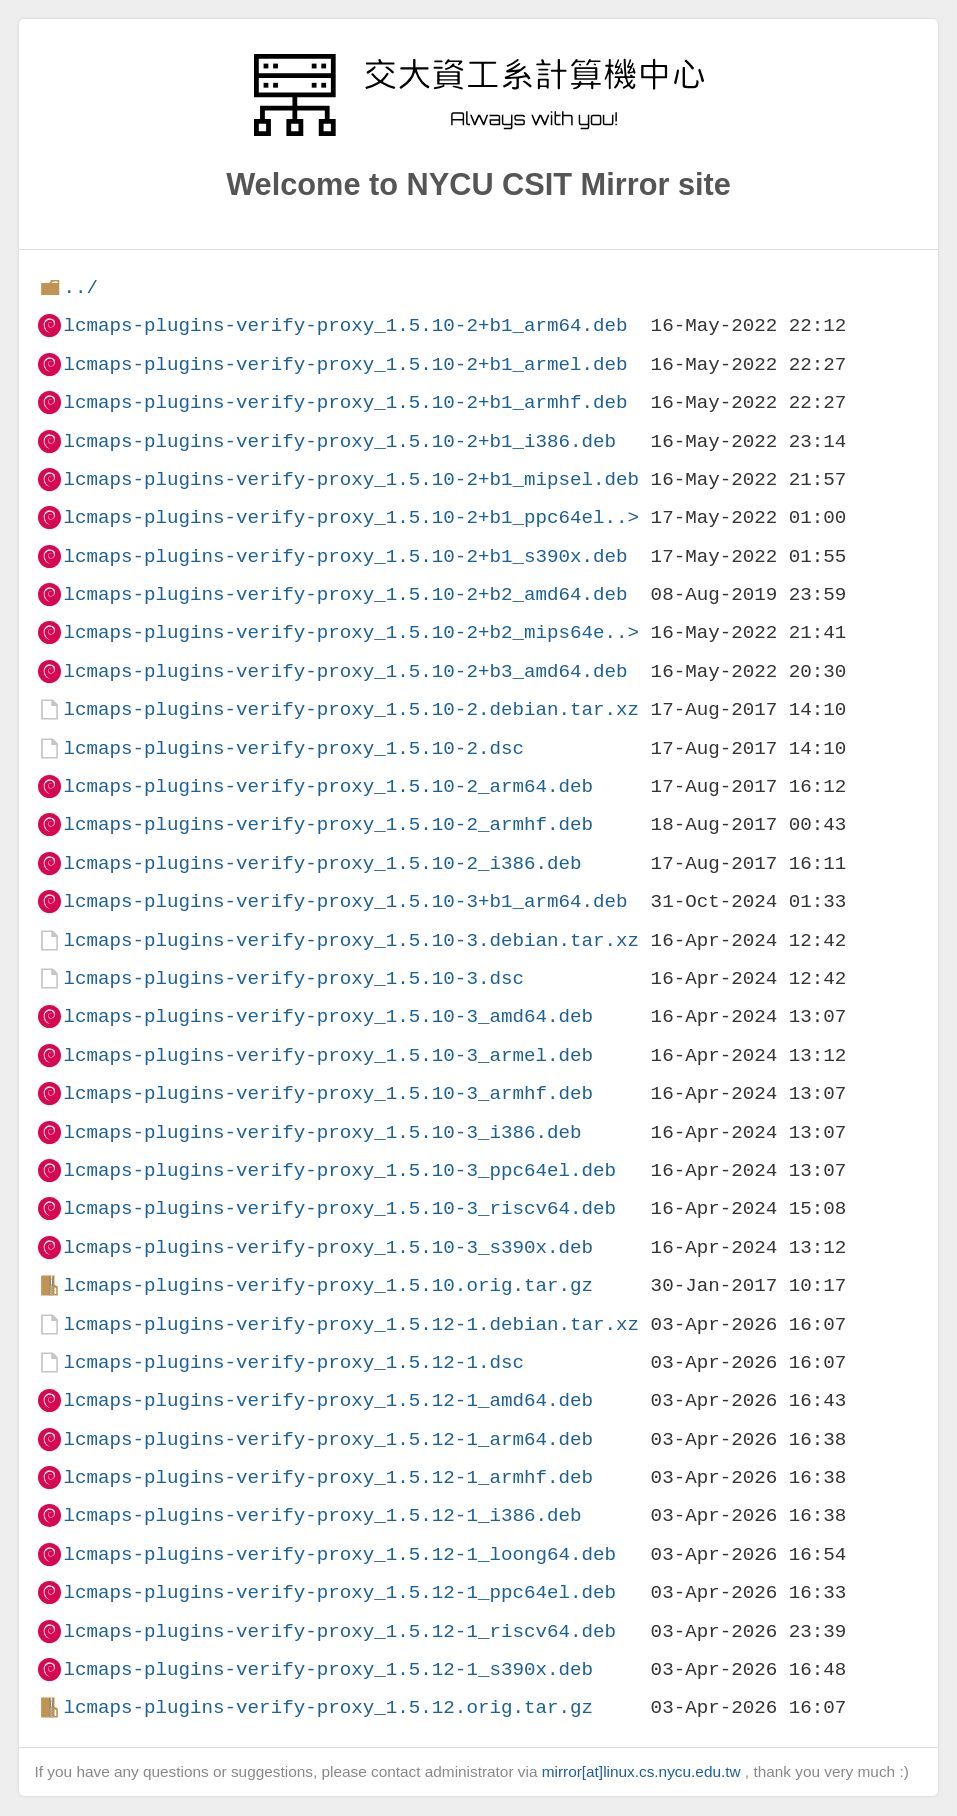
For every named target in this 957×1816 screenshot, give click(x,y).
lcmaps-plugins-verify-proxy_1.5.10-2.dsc (293, 748)
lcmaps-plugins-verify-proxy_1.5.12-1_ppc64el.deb (339, 1592)
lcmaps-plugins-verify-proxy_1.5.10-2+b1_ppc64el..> (351, 517)
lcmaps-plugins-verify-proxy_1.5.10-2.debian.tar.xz (351, 709)
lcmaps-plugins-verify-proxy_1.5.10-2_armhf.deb (328, 824)
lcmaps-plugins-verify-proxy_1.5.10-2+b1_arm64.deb (345, 325)
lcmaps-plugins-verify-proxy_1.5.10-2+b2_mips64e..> (351, 632)
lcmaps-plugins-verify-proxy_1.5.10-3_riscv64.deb (339, 1208)
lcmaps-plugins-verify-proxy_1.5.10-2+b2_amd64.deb (345, 594)
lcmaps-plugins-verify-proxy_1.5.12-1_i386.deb (322, 1515)
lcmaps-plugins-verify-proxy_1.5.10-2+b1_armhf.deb (345, 402)
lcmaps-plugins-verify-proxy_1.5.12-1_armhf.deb (328, 1477)
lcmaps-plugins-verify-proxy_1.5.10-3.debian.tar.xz (351, 940)
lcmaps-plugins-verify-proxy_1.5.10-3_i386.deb (322, 1132)
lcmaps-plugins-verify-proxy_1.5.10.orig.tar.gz (328, 1285)
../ (80, 287)
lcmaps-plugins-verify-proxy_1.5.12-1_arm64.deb (328, 1439)
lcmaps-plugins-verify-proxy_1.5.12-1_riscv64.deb (339, 1631)
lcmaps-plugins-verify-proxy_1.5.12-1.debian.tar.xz (351, 1324)
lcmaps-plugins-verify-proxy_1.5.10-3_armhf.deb (328, 1093)
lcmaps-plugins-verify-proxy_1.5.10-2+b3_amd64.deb (345, 671)
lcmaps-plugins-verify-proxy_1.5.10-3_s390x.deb (328, 1247)
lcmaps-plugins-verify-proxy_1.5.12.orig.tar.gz (328, 1707)
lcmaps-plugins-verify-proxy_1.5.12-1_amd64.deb (328, 1400)
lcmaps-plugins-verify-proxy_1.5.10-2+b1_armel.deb (345, 364)
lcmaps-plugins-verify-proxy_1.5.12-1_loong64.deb (339, 1554)
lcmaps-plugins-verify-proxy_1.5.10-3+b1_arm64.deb (345, 901)
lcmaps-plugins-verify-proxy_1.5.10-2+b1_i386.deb (339, 441)
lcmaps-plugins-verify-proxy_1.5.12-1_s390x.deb (328, 1669)
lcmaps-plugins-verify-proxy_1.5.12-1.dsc (293, 1362)
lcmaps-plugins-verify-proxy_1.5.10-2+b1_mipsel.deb (351, 479)
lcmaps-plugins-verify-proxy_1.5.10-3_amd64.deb (328, 1016)
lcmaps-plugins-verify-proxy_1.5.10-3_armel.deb (328, 1055)
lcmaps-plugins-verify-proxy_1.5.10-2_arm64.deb (328, 786)
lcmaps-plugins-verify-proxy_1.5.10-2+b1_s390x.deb (345, 556)
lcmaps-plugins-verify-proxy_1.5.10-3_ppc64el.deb (339, 1170)
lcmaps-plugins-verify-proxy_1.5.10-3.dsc (293, 978)
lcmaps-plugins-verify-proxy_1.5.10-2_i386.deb (322, 863)
